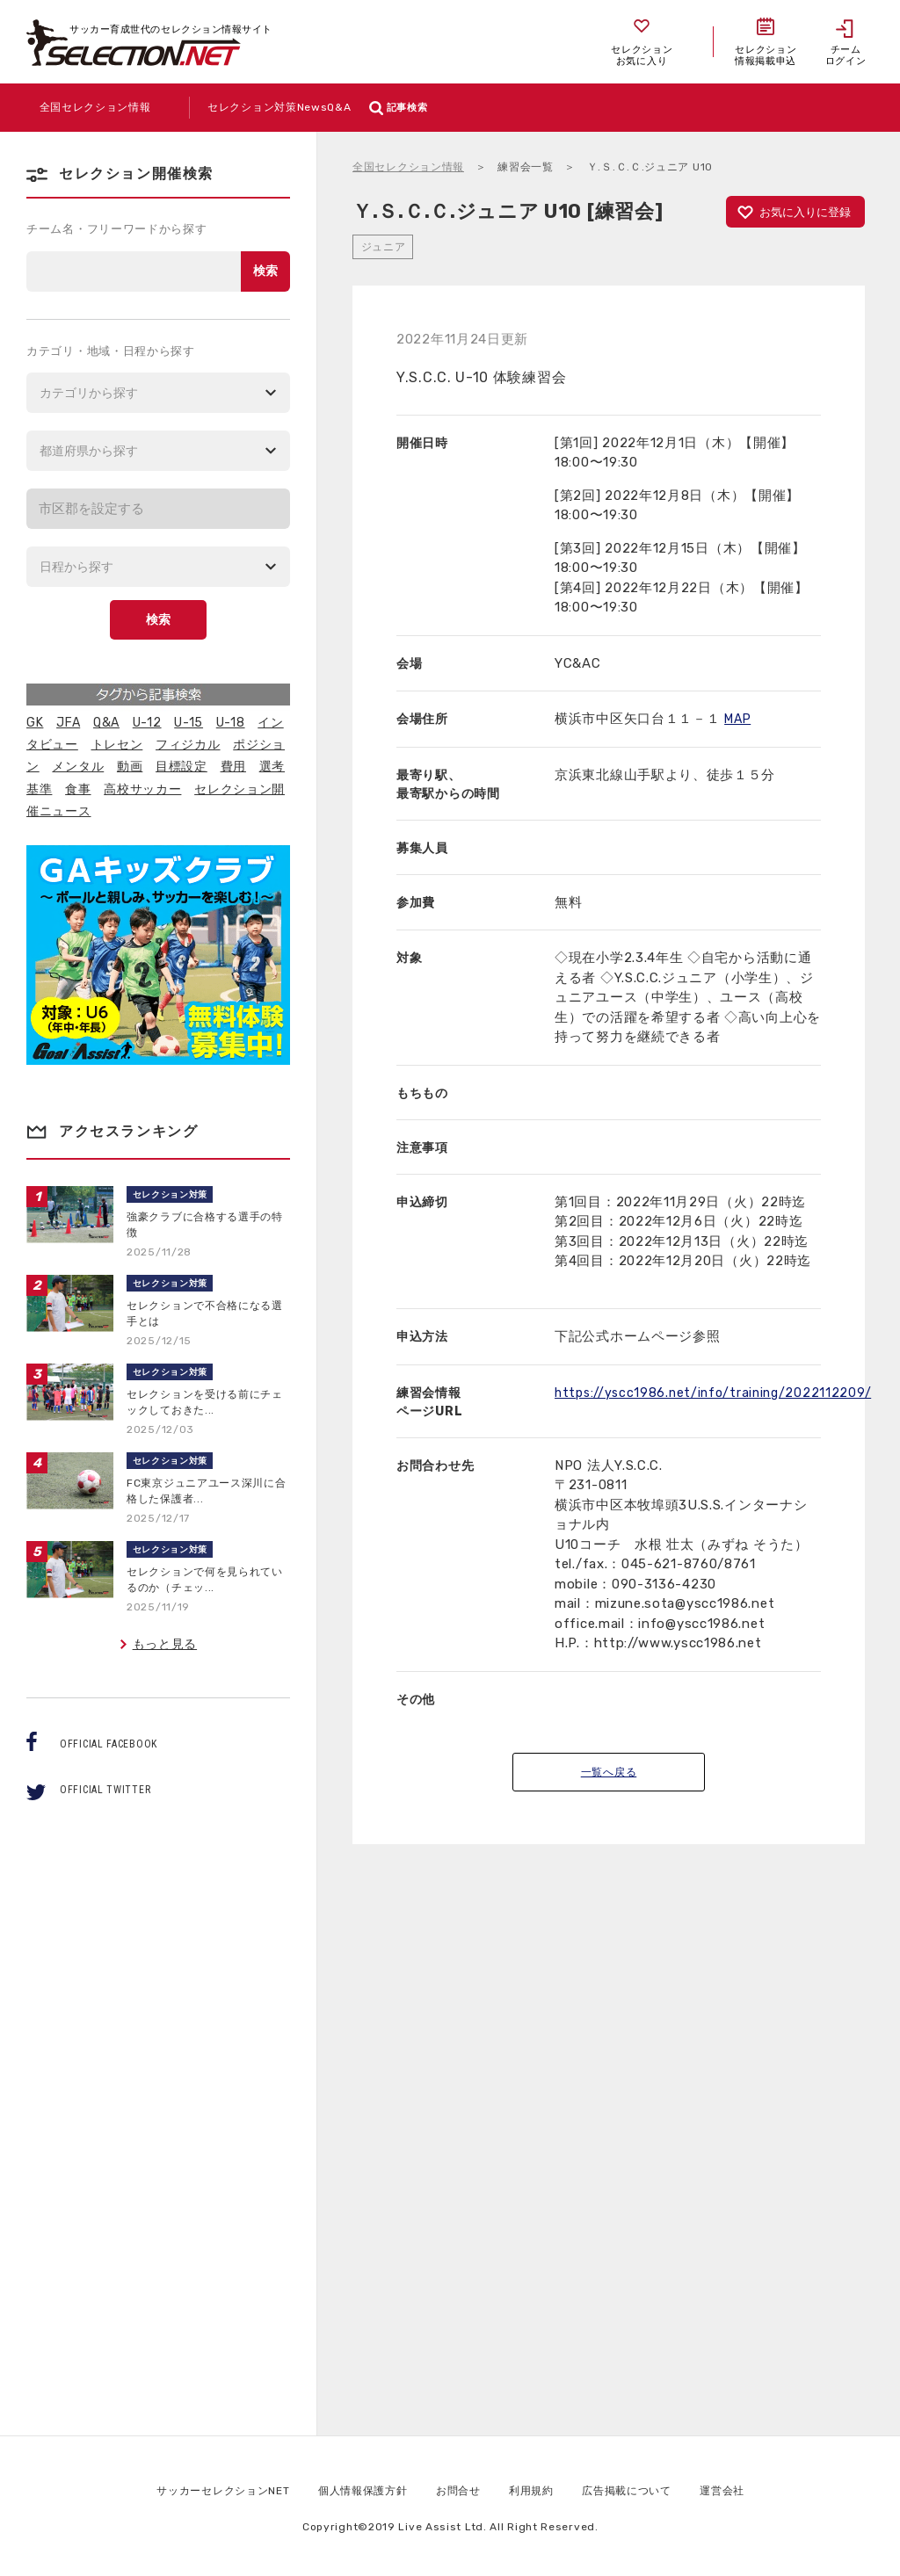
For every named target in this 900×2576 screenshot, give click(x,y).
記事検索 (539, 107)
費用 (233, 766)
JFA (68, 722)
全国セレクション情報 (408, 167)
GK (34, 722)
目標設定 (181, 766)
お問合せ (462, 2490)
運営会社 (754, 2490)
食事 (78, 789)
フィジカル (188, 744)
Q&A (106, 722)
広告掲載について (648, 2490)
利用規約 (542, 2490)
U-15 (188, 722)
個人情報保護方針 (356, 2490)
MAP (739, 719)
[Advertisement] (609, 2183)
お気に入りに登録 (805, 212)
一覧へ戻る (609, 1772)
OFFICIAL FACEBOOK (108, 1744)
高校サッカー (142, 789)
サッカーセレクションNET (198, 2490)
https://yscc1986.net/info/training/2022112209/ (717, 1392)
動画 (129, 766)
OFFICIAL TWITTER (105, 1790)
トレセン (117, 744)
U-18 (230, 722)
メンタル (78, 766)
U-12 (147, 722)
